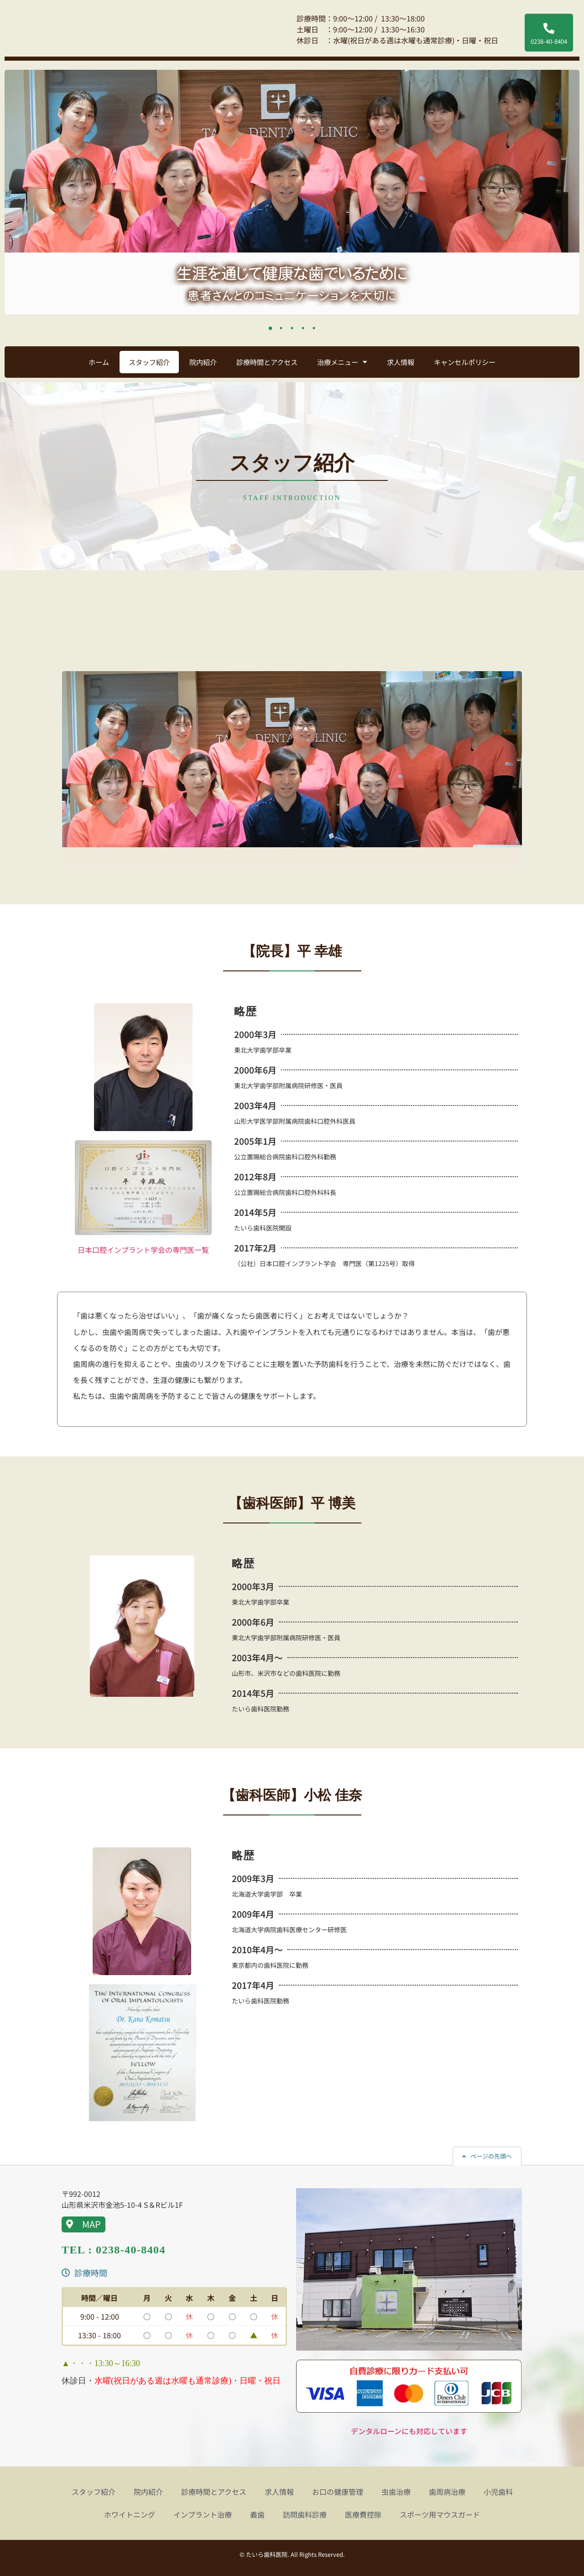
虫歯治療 (396, 2491)
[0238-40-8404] (548, 28)
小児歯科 (498, 2491)
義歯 (257, 2514)
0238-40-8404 (549, 41)
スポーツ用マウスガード (440, 2514)
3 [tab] (292, 328)
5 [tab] (313, 328)
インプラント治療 (202, 2514)
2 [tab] (281, 328)
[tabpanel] (292, 192)
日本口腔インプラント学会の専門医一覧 (143, 1249)
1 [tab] (270, 328)
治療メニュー (342, 362)
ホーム (99, 362)
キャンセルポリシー (464, 362)
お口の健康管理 (337, 2491)
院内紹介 (203, 362)
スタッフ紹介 (149, 362)
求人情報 (400, 362)
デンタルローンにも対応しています (409, 2430)
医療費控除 (363, 2514)
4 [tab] (303, 328)
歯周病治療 (447, 2491)
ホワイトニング (129, 2514)
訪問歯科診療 (305, 2514)
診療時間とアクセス (266, 362)
